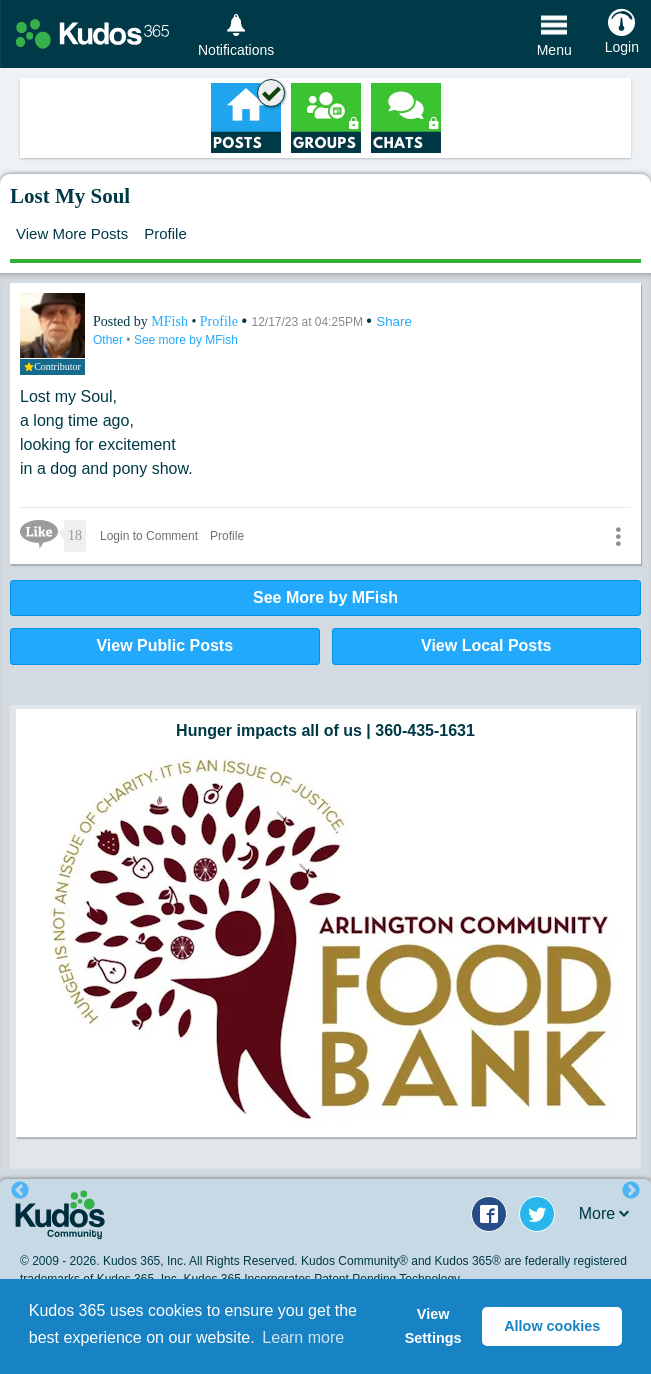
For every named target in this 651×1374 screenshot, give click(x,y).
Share (394, 321)
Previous (20, 1191)
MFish (171, 321)
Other (109, 340)
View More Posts (72, 233)
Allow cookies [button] (552, 1326)
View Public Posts (164, 645)
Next (631, 1191)
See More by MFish (325, 597)
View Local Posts (486, 645)
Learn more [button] (303, 1337)
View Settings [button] (433, 1326)
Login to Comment (149, 536)
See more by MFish (186, 340)
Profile (165, 233)
